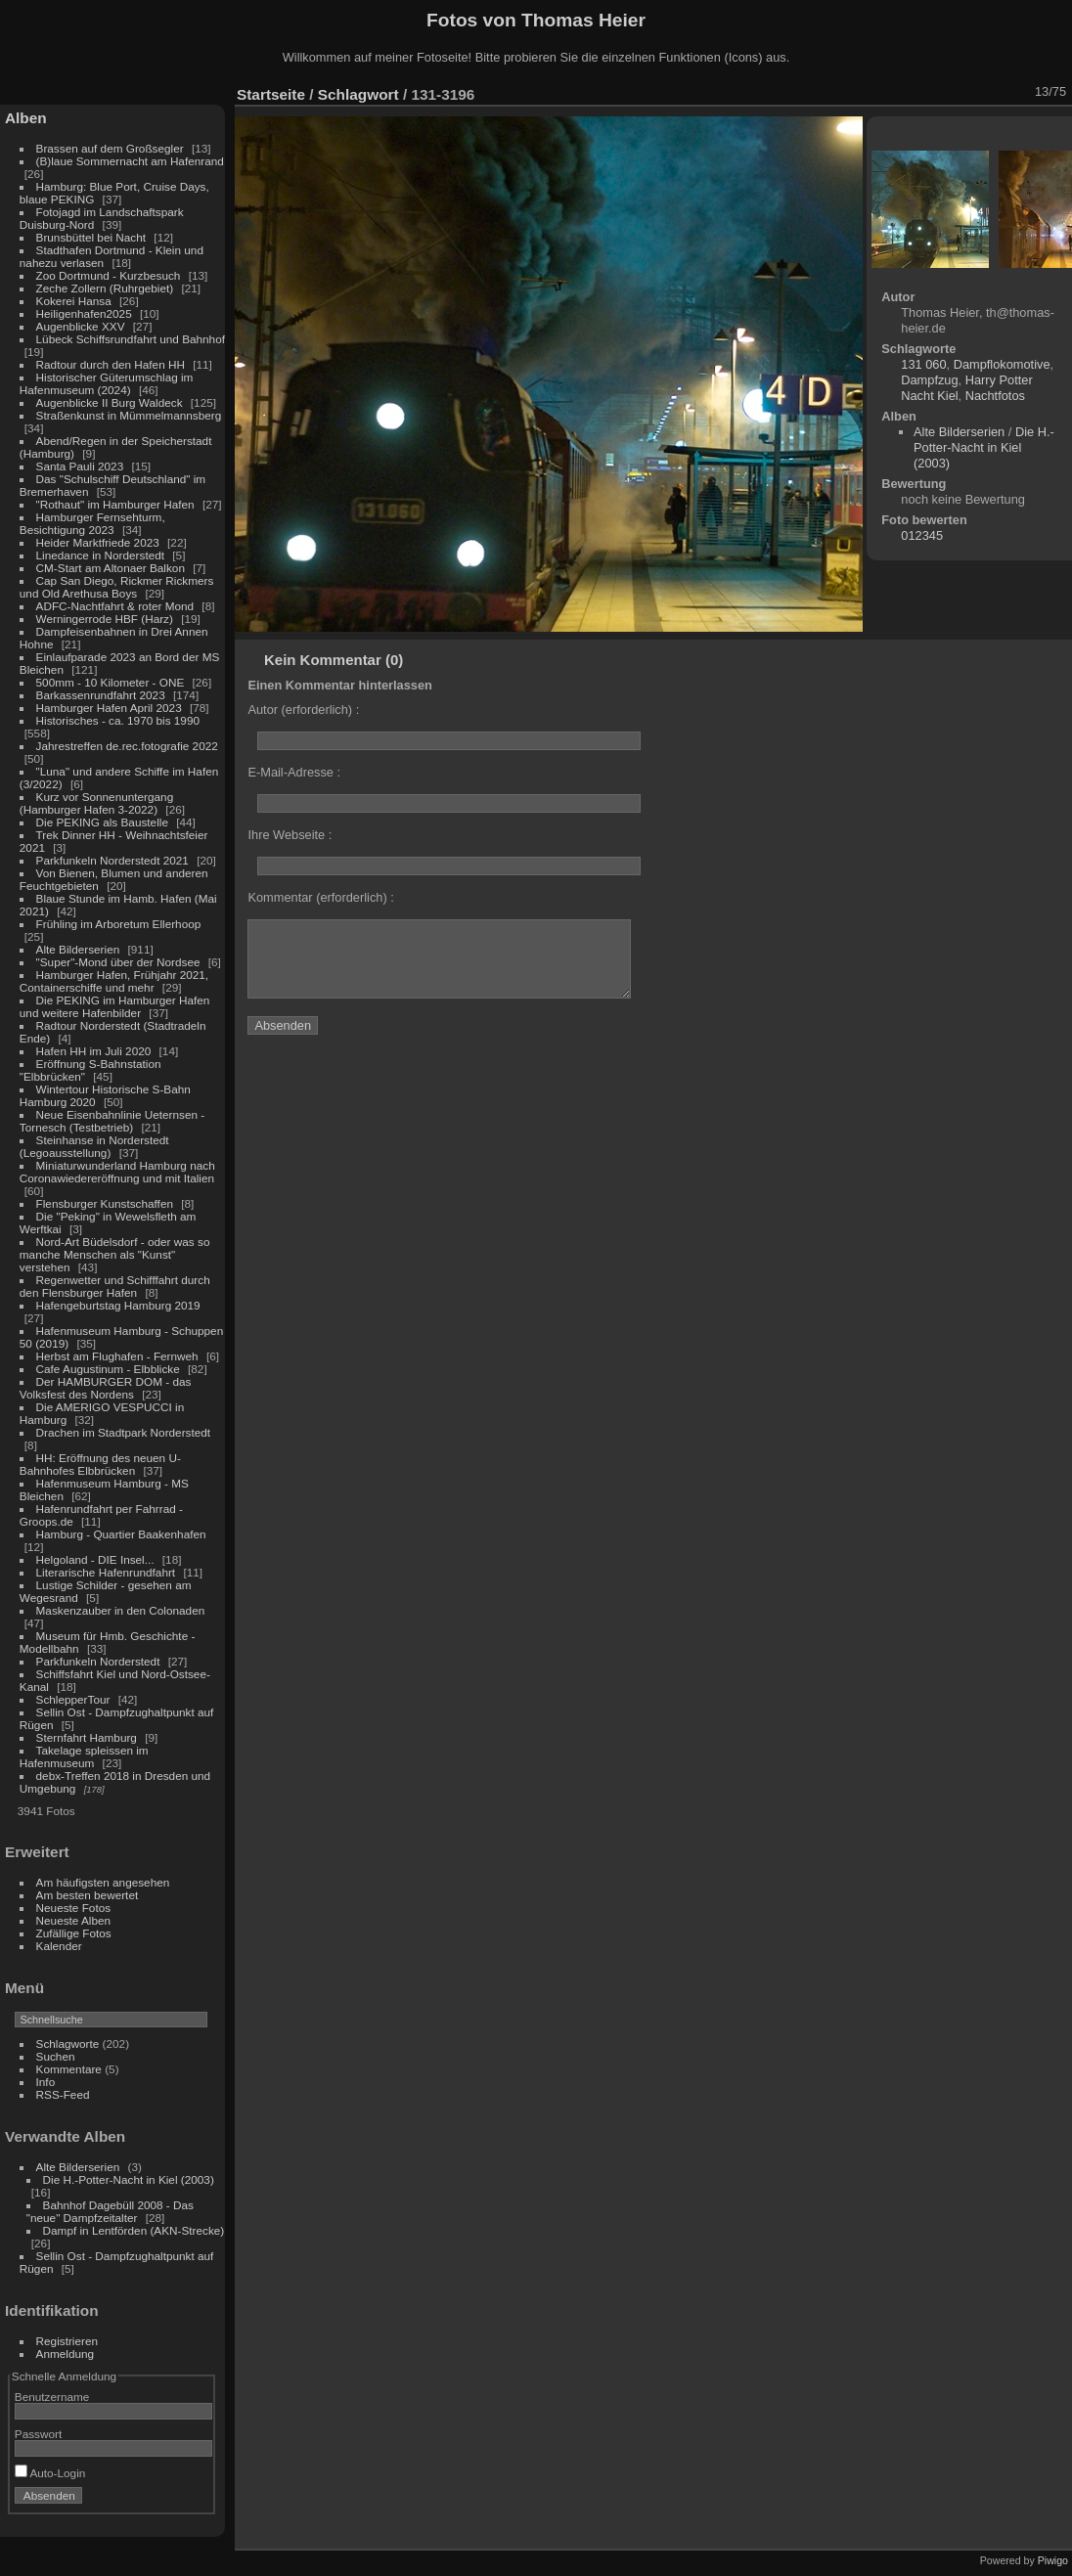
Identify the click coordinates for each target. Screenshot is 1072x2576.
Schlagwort (358, 94)
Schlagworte (68, 2043)
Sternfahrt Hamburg (86, 1737)
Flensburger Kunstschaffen (104, 1203)
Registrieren (67, 2340)
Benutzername (52, 2396)
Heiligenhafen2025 (84, 313)
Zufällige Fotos (74, 1933)
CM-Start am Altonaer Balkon (110, 567)
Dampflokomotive (1002, 364)
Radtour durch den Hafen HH (110, 364)
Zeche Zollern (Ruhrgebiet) (105, 288)
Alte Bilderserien (78, 949)
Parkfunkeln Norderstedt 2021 (112, 860)
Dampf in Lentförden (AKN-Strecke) (134, 2230)
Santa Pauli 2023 (80, 466)
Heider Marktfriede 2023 (97, 542)
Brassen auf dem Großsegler (110, 148)
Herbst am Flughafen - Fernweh (118, 1356)
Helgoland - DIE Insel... (95, 1559)
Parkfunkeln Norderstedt (98, 1661)
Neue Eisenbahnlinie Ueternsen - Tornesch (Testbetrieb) (112, 1120)
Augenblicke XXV (80, 326)
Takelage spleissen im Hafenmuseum (84, 1756)
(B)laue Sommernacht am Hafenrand (130, 161)
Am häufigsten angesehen (103, 1882)
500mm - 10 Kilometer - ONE (110, 682)
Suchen (55, 2056)
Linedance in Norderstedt (100, 555)
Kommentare (69, 2069)
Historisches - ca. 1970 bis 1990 (118, 720)
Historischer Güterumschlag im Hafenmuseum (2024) (107, 383)
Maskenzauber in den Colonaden (120, 1610)
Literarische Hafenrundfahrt (106, 1572)
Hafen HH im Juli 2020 (94, 1050)
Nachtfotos (995, 395)
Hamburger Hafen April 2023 (109, 707)
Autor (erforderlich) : (303, 709)
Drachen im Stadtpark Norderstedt (123, 1432)
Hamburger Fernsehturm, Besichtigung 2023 (92, 523)
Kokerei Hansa (74, 300)
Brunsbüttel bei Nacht (91, 237)
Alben (26, 118)
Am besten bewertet (87, 1894)
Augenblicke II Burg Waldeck (109, 402)
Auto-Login (50, 2472)
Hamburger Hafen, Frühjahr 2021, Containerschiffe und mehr (114, 981)
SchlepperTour (73, 1699)
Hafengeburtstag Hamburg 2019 (118, 1305)
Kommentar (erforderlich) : (320, 897)
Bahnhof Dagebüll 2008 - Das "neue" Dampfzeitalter (110, 2211)
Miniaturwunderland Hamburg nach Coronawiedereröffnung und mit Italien (117, 1171)
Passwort (38, 2433)
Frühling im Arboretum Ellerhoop (118, 923)
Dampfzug (929, 380)
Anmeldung (65, 2353)
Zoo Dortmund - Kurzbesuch (108, 275)
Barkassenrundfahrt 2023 (100, 694)
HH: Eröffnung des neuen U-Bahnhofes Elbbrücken (100, 1464)
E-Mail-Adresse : (293, 772)
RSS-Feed (63, 2094)
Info (46, 2081)
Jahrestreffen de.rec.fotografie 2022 (127, 745)
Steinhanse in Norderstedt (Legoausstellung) (94, 1146)
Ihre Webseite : (289, 834)
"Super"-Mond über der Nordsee (118, 961)
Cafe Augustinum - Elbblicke (108, 1368)
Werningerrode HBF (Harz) (104, 618)
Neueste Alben (74, 1920)
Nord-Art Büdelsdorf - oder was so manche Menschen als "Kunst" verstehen (115, 1254)
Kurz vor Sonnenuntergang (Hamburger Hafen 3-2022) (96, 803)
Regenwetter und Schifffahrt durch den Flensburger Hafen (115, 1286)
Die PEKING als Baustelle (102, 822)
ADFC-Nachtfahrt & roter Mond (115, 606)
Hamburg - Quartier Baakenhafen (121, 1534)
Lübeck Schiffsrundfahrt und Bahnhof (130, 339)
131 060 (923, 364)
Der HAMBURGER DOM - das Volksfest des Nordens (106, 1387)
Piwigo (1053, 2560)
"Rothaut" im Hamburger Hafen (115, 504)
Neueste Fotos (74, 1907)
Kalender (59, 1945)
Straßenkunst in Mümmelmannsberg (129, 415)
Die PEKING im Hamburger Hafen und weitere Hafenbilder (115, 1006)
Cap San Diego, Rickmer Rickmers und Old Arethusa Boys (117, 587)
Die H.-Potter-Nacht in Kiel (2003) (128, 2179)
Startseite (271, 94)
